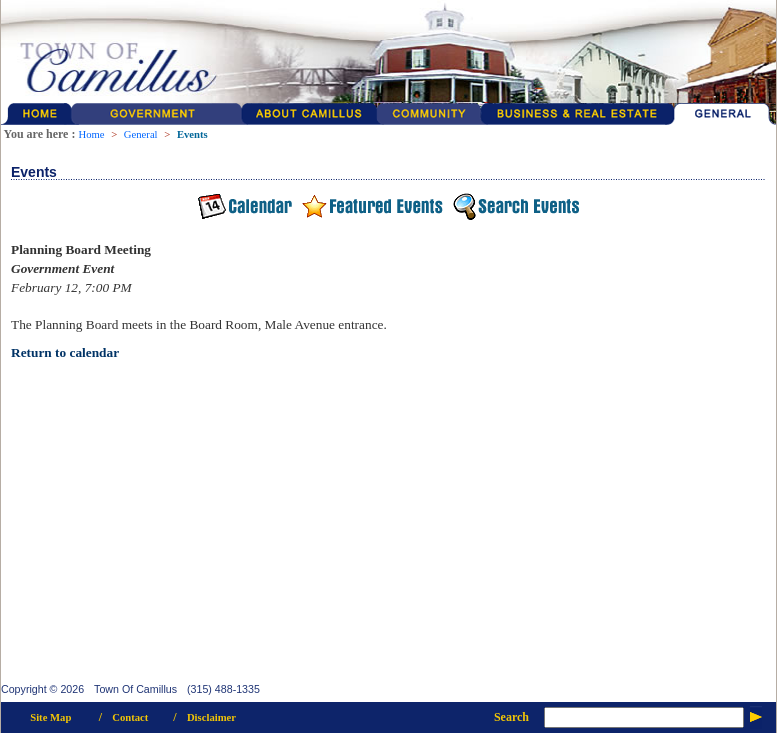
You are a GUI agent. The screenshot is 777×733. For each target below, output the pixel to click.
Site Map (50, 717)
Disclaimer (211, 717)
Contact (130, 717)
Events (192, 134)
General (141, 134)
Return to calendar (65, 352)
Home (91, 134)
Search (511, 717)
